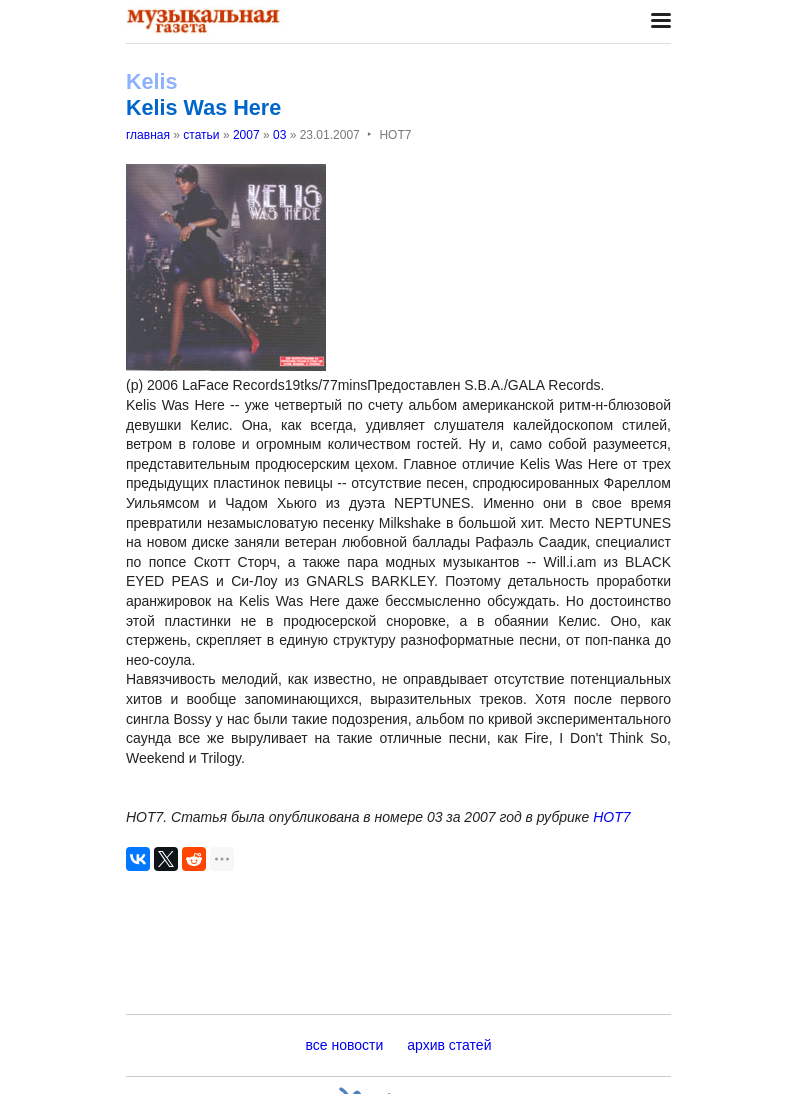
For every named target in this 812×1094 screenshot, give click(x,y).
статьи (201, 135)
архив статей (449, 1045)
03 (279, 135)
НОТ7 (611, 817)
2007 (246, 135)
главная (148, 135)
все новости (345, 1045)
